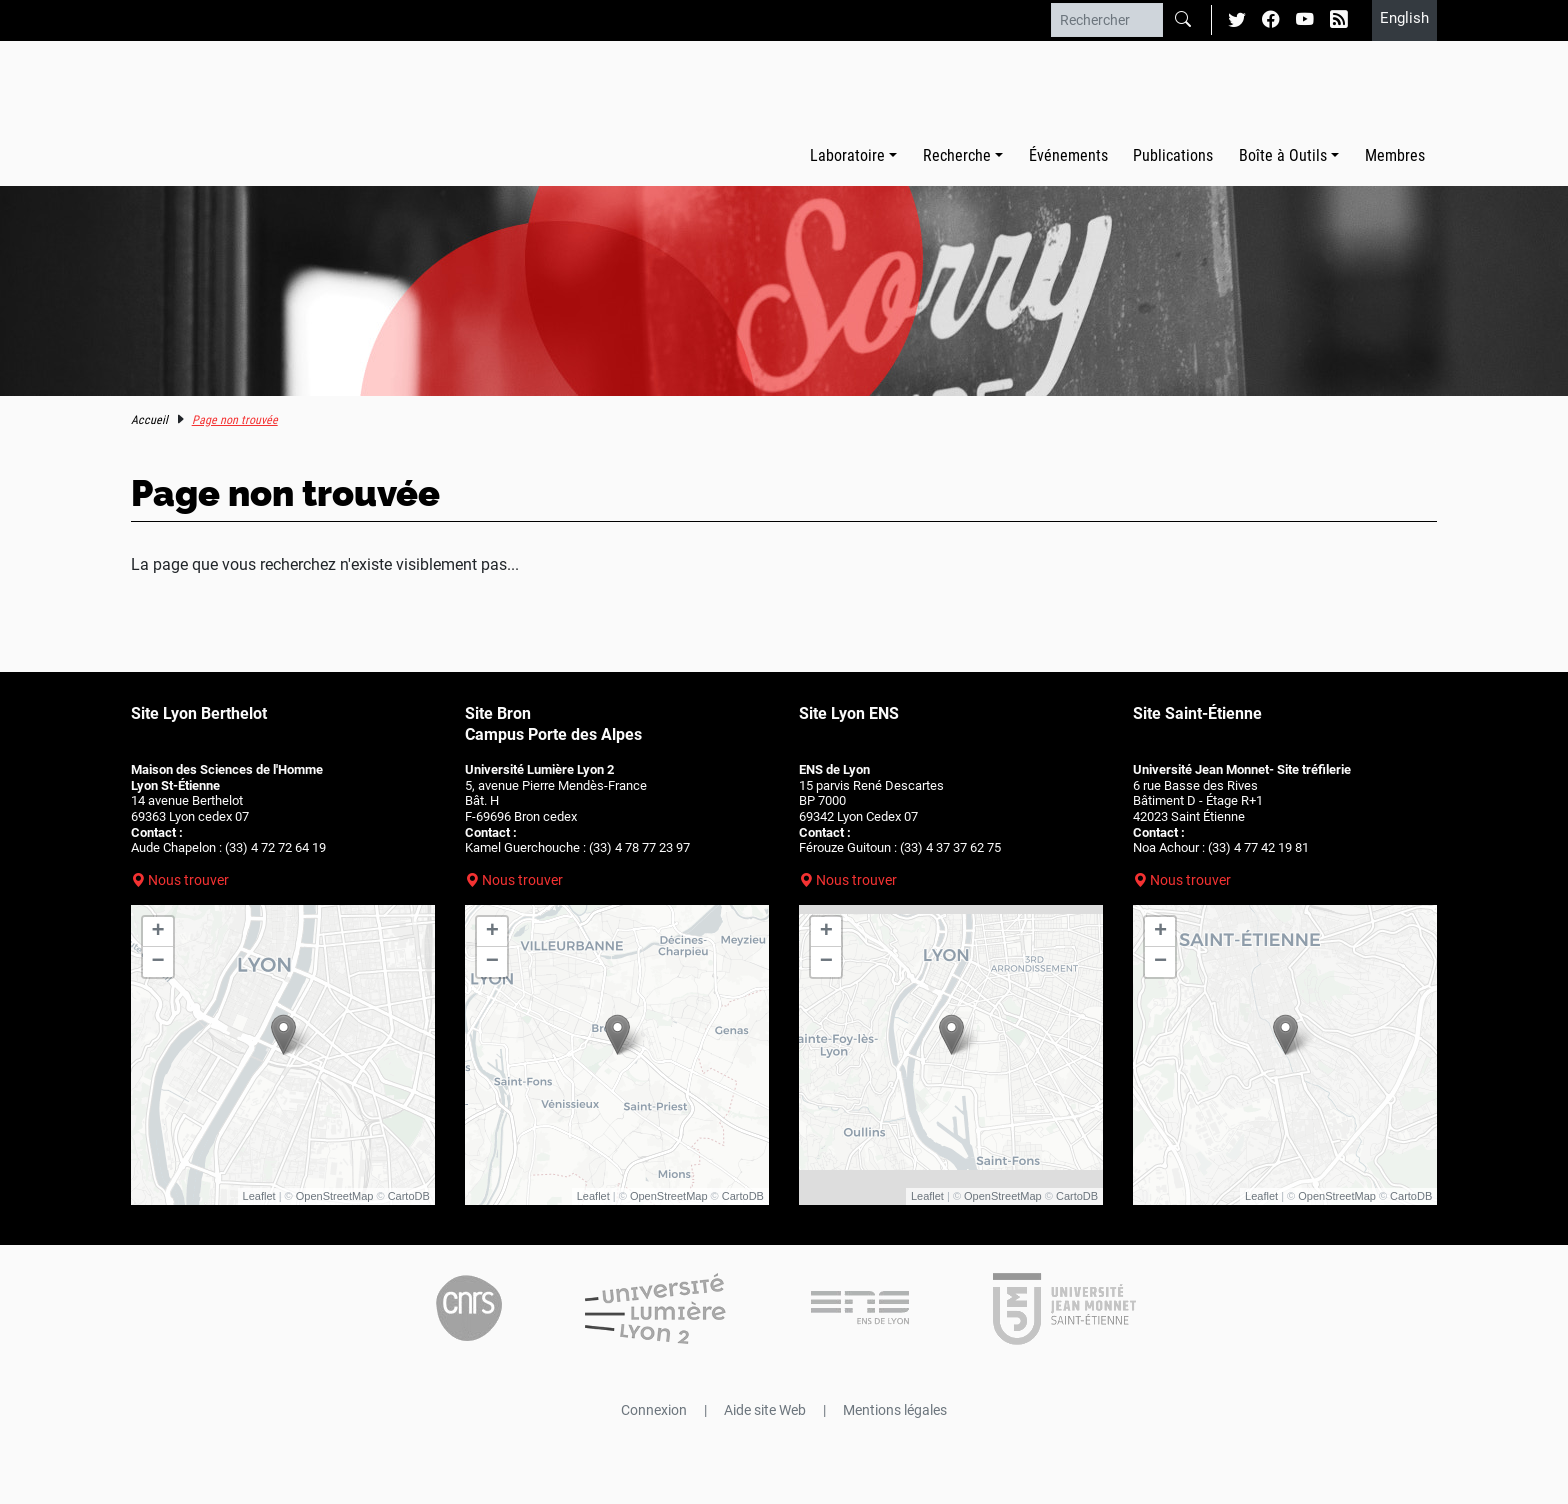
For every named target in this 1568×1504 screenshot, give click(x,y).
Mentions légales (895, 1410)
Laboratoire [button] (847, 155)
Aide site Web (765, 1410)
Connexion (654, 1410)
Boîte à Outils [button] (1283, 155)
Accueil (149, 420)
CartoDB (409, 1196)
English (1404, 18)
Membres (1395, 155)
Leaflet (259, 1196)
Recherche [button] (957, 155)
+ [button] (158, 932)
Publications (1173, 155)
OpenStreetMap (335, 1196)
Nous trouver (188, 880)
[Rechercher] (1107, 20)
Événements (1068, 155)
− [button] (158, 962)
